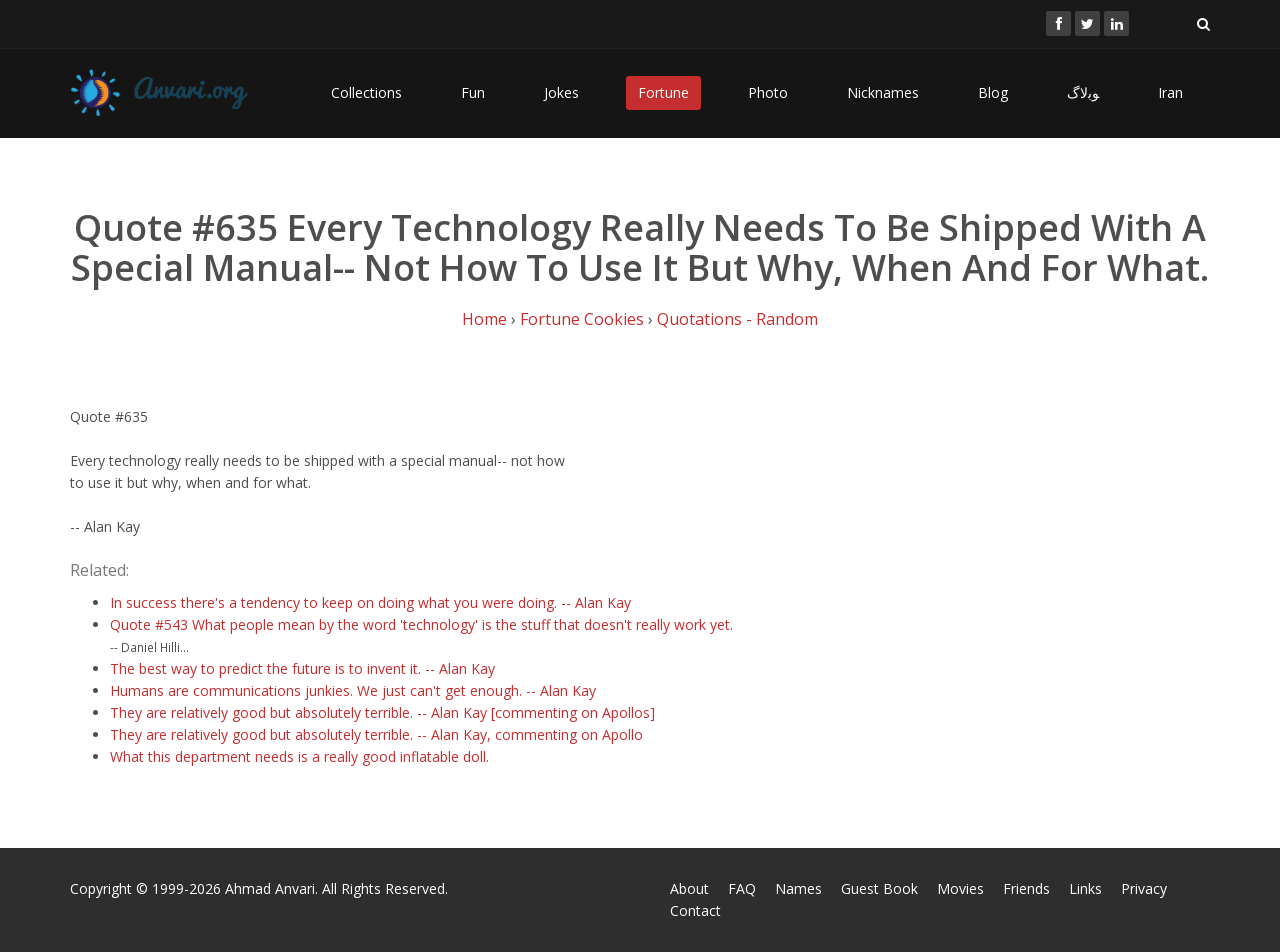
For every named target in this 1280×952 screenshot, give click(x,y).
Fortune (663, 92)
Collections (366, 92)
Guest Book (879, 888)
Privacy (1144, 888)
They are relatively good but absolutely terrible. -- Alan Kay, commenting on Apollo (376, 734)
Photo (768, 92)
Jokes (561, 92)
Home (484, 319)
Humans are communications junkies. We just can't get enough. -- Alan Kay (353, 690)
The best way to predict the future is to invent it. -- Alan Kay (302, 668)
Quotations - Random (737, 319)
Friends (1026, 888)
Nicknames (883, 92)
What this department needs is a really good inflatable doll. (299, 756)
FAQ (742, 888)
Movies (960, 888)
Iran (1170, 92)
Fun (473, 92)
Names (798, 888)
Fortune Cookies (582, 319)
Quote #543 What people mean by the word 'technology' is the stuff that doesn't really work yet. (421, 624)
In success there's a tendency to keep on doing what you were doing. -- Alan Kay (370, 602)
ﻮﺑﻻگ (1083, 92)
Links (1085, 888)
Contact (695, 910)
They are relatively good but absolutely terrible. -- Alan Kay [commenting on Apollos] (382, 712)
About (689, 888)
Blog (993, 92)
